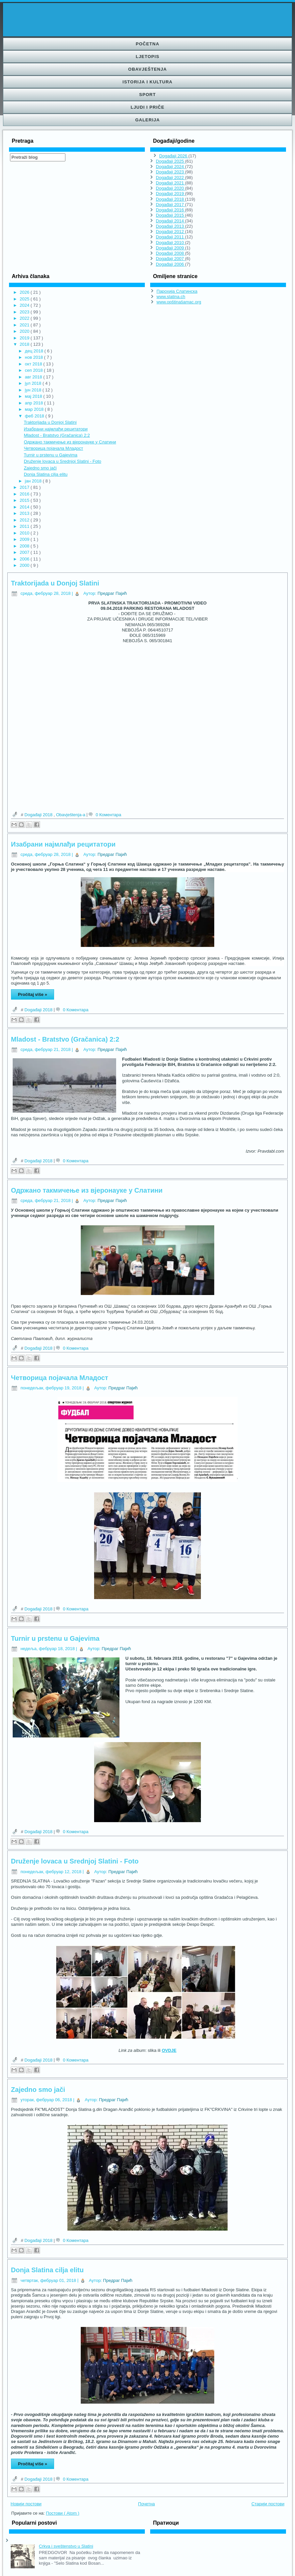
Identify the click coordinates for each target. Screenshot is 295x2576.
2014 (25, 506)
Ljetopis (148, 56)
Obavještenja (147, 69)
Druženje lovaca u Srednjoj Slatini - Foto (62, 461)
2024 (25, 305)
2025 (25, 298)
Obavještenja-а (71, 814)
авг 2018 (34, 376)
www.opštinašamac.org (179, 301)
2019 (25, 337)
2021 (25, 324)
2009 (25, 539)
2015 (25, 500)
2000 (25, 565)
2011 (25, 526)
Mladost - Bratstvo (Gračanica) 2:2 (57, 435)
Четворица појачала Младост (53, 448)
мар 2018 (35, 409)
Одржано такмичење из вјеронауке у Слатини (70, 441)
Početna (148, 43)
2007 (25, 552)
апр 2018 (34, 402)
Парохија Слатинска (177, 291)
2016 (25, 493)
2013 (25, 513)
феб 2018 (35, 415)
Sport (147, 94)
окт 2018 (34, 363)
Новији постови (26, 2503)
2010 (25, 532)
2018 (25, 344)
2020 (25, 331)
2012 (25, 519)
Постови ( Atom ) (62, 2513)
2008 (25, 545)
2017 (25, 487)
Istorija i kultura (147, 81)
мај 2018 (34, 396)
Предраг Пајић (112, 593)
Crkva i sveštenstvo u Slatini (66, 2546)
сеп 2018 (34, 370)
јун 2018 (34, 389)
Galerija (147, 119)
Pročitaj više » (32, 994)
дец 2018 (34, 350)
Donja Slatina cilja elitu (45, 474)
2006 (25, 558)
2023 (25, 311)
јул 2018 (34, 383)
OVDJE (169, 2050)
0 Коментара (108, 814)
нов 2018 (34, 357)
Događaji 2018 (38, 814)
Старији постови (268, 2503)
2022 (25, 318)
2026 (25, 292)
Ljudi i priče (147, 107)
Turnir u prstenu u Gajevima (50, 454)
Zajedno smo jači (40, 467)
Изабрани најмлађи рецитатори (55, 428)
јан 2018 (34, 480)
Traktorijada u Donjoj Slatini (50, 422)
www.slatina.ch (171, 296)
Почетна (146, 2503)
